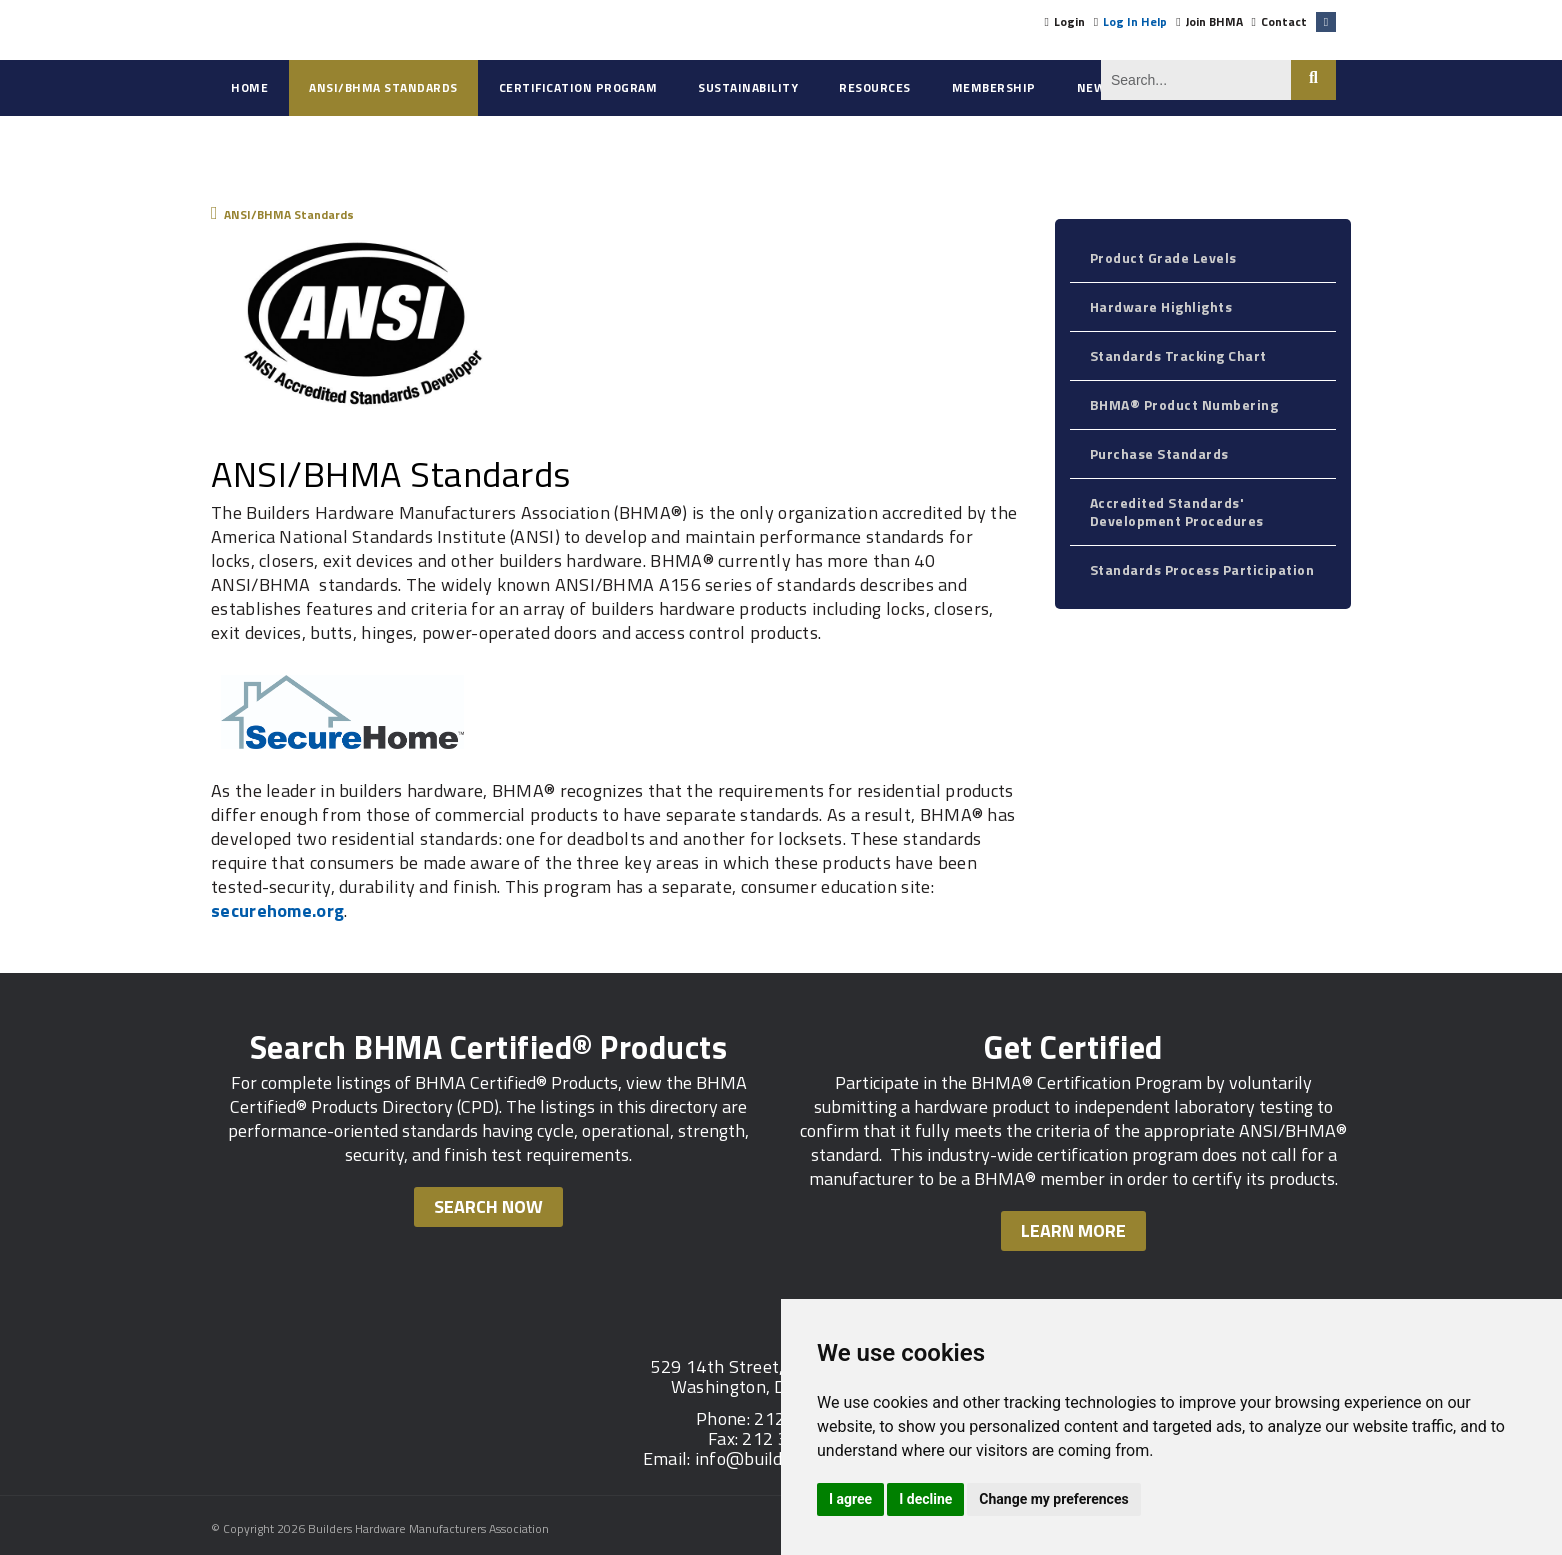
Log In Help (1135, 21)
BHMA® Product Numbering (1184, 404)
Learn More (1073, 1230)
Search (1313, 80)
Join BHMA (1214, 21)
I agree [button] (850, 1499)
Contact (1284, 21)
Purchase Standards (1159, 453)
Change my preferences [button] (1053, 1499)
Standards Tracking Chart (1178, 355)
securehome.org (277, 910)
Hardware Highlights (1161, 306)
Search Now (488, 1206)
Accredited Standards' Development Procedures (1177, 511)
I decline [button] (925, 1499)
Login (1069, 21)
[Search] (1196, 80)
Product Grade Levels (1163, 257)
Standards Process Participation (1202, 569)
